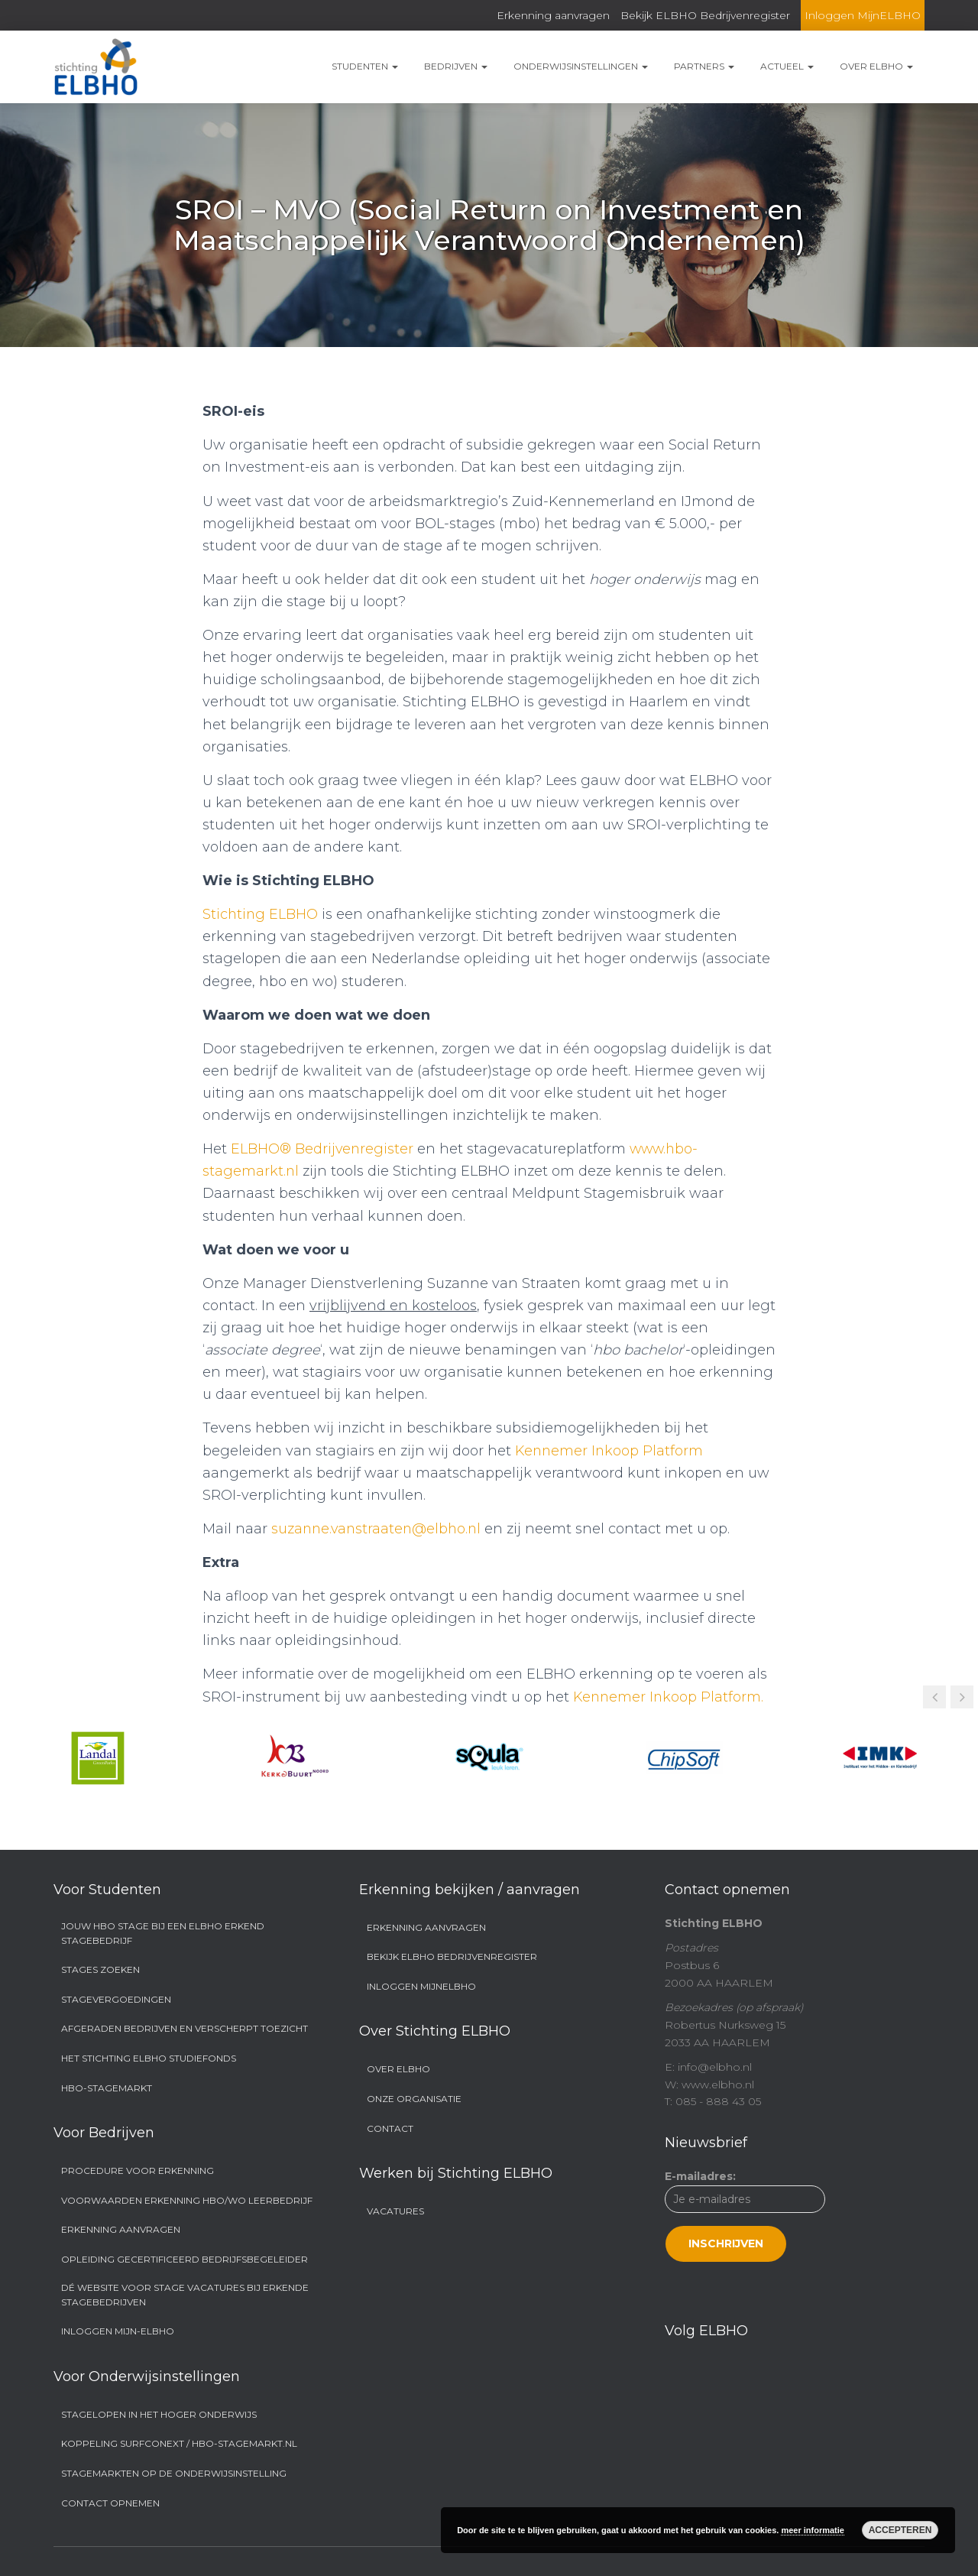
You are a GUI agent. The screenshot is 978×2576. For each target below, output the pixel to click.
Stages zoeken (100, 1969)
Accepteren (900, 2530)
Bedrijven (455, 66)
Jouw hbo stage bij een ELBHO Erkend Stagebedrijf (162, 1933)
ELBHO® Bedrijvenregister (323, 1148)
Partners (704, 66)
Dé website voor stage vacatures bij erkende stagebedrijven (185, 2295)
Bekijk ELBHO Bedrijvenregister (705, 15)
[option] (98, 1758)
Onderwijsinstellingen (580, 66)
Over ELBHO (876, 66)
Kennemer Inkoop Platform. (669, 1697)
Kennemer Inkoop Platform (610, 1450)
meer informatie (812, 2530)
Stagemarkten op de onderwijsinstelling (174, 2473)
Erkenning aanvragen (553, 15)
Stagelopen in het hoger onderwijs (159, 2414)
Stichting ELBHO (260, 914)
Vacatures (395, 2211)
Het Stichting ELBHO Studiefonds (148, 2058)
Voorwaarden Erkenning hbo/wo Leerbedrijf (187, 2200)
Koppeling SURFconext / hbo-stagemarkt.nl (179, 2443)
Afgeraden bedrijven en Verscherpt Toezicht (184, 2028)
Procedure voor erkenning (137, 2170)
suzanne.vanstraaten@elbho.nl (378, 1528)
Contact (390, 2128)
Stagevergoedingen (116, 1999)
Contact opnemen (110, 2503)
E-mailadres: (745, 2215)
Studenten (365, 66)
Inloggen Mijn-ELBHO (117, 2331)
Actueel (787, 66)
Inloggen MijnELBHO (863, 15)
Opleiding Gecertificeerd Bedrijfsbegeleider (184, 2259)
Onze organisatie (414, 2098)
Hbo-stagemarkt (106, 2088)
